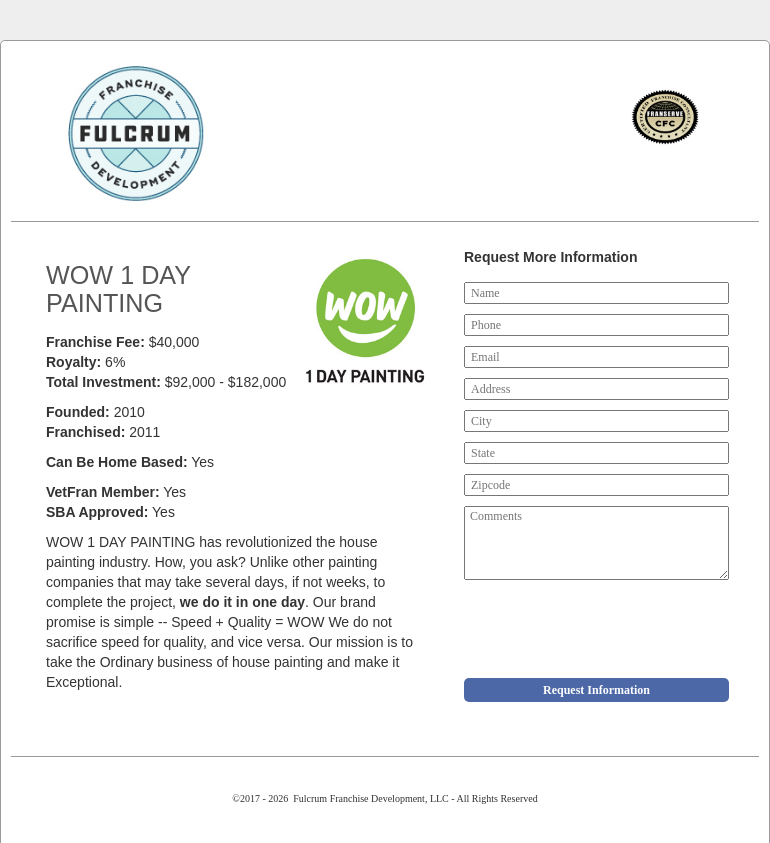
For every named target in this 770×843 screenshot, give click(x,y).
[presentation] (616, 629)
